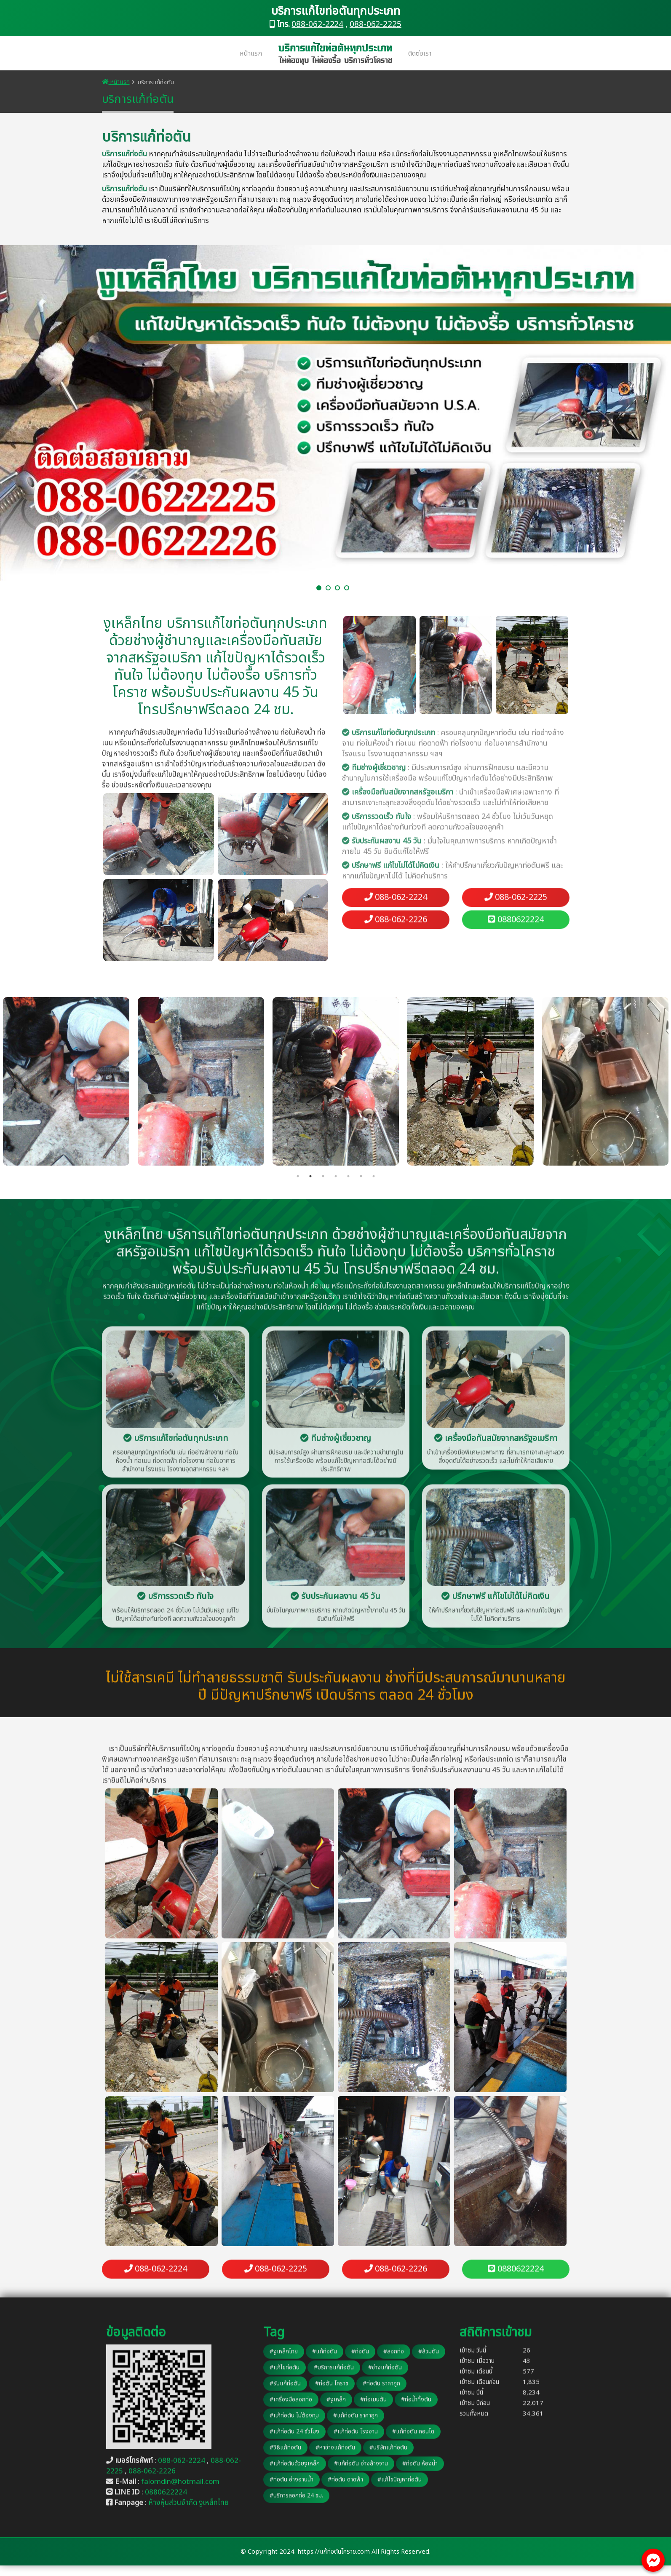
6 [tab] (361, 1176)
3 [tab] (323, 1176)
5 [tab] (348, 1176)
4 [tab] (335, 1176)
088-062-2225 (375, 25)
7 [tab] (373, 1176)
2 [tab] (310, 1176)
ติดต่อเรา (419, 53)
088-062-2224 (317, 25)
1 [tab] (298, 1176)
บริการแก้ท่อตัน (124, 154)
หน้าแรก (251, 53)
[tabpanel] (336, 1081)
